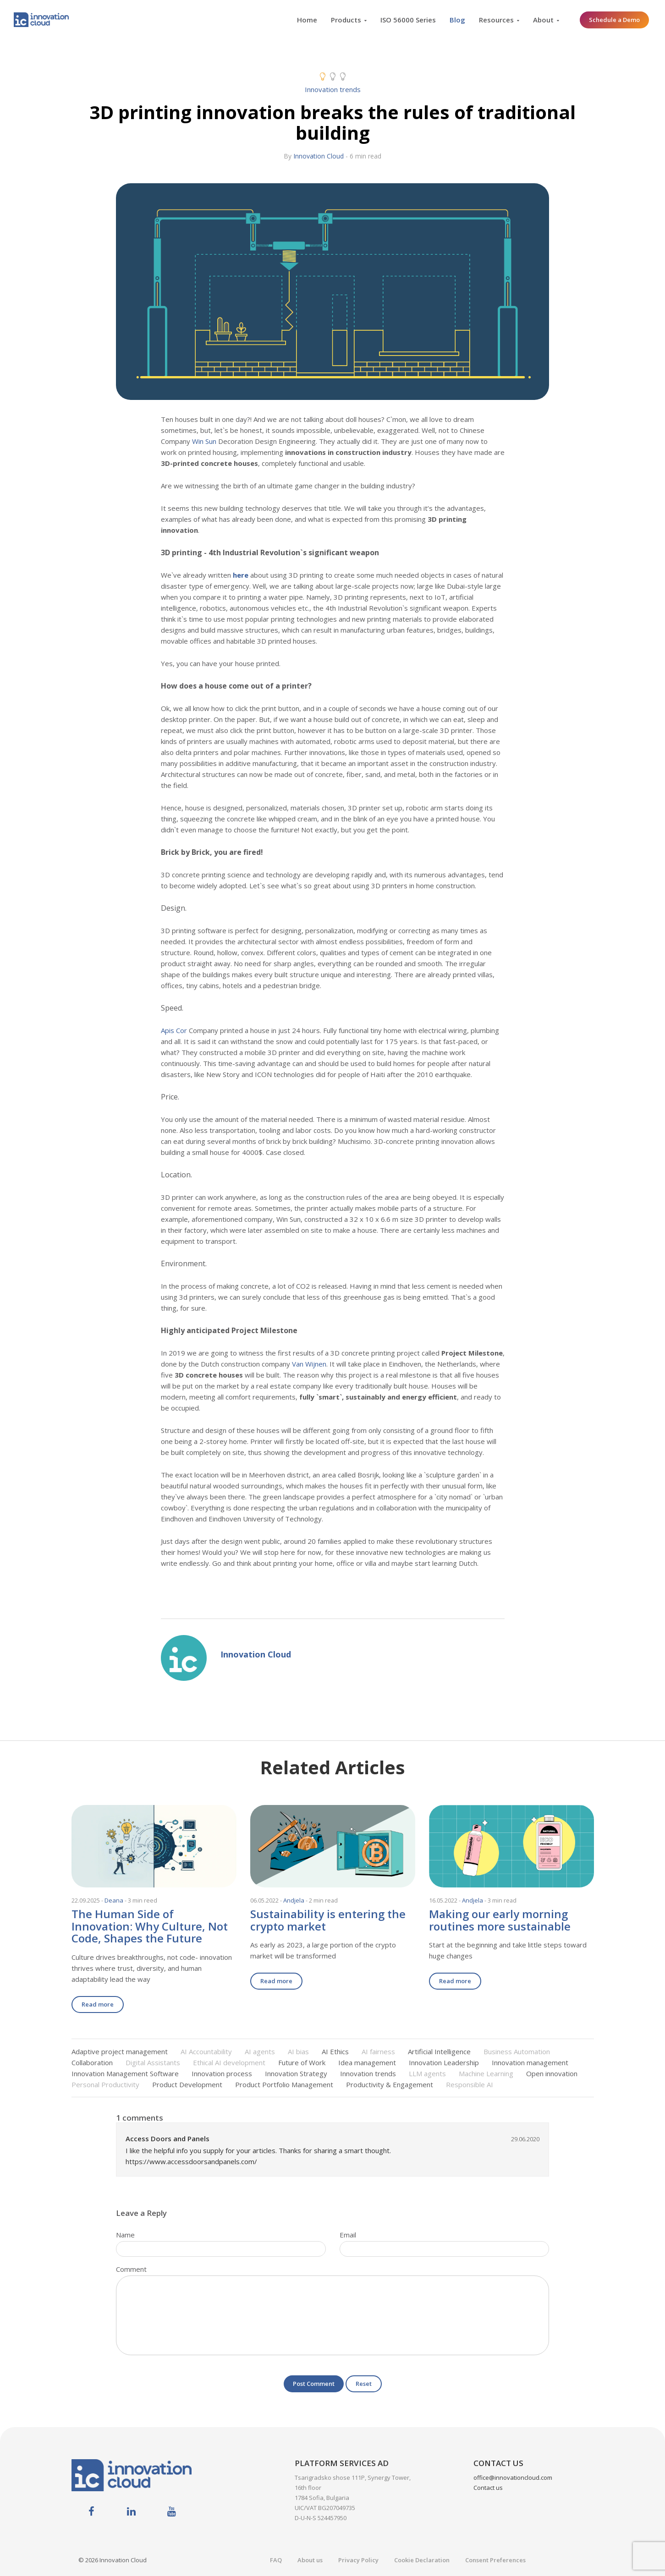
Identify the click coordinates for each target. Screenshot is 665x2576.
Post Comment (314, 2383)
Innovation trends (333, 89)
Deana (113, 1900)
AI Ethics (335, 2051)
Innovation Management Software (125, 2073)
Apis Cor (174, 1030)
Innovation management (530, 2062)
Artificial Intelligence (439, 2051)
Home (307, 19)
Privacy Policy (358, 2560)
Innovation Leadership (444, 2062)
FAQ (276, 2560)
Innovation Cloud (318, 156)
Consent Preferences (495, 2560)
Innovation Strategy (296, 2073)
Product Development (187, 2084)
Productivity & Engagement (389, 2084)
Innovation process (222, 2073)
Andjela (293, 1900)
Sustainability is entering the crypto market (328, 1919)
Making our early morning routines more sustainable (500, 1919)
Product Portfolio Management (284, 2084)
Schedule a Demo (614, 20)
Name (125, 2234)
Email (348, 2234)
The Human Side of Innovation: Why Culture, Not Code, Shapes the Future (149, 1926)
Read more (98, 2004)
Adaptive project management (119, 2051)
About (543, 19)
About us (310, 2560)
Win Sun (204, 441)
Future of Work (301, 2062)
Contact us (488, 2487)
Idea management (367, 2062)
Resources (496, 19)
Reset (364, 2383)
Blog (457, 19)
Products (346, 19)
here (240, 575)
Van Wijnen (309, 1363)
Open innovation (551, 2073)
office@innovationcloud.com (512, 2477)
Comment (131, 2269)
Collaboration (92, 2062)
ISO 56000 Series (408, 19)
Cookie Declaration (422, 2560)
